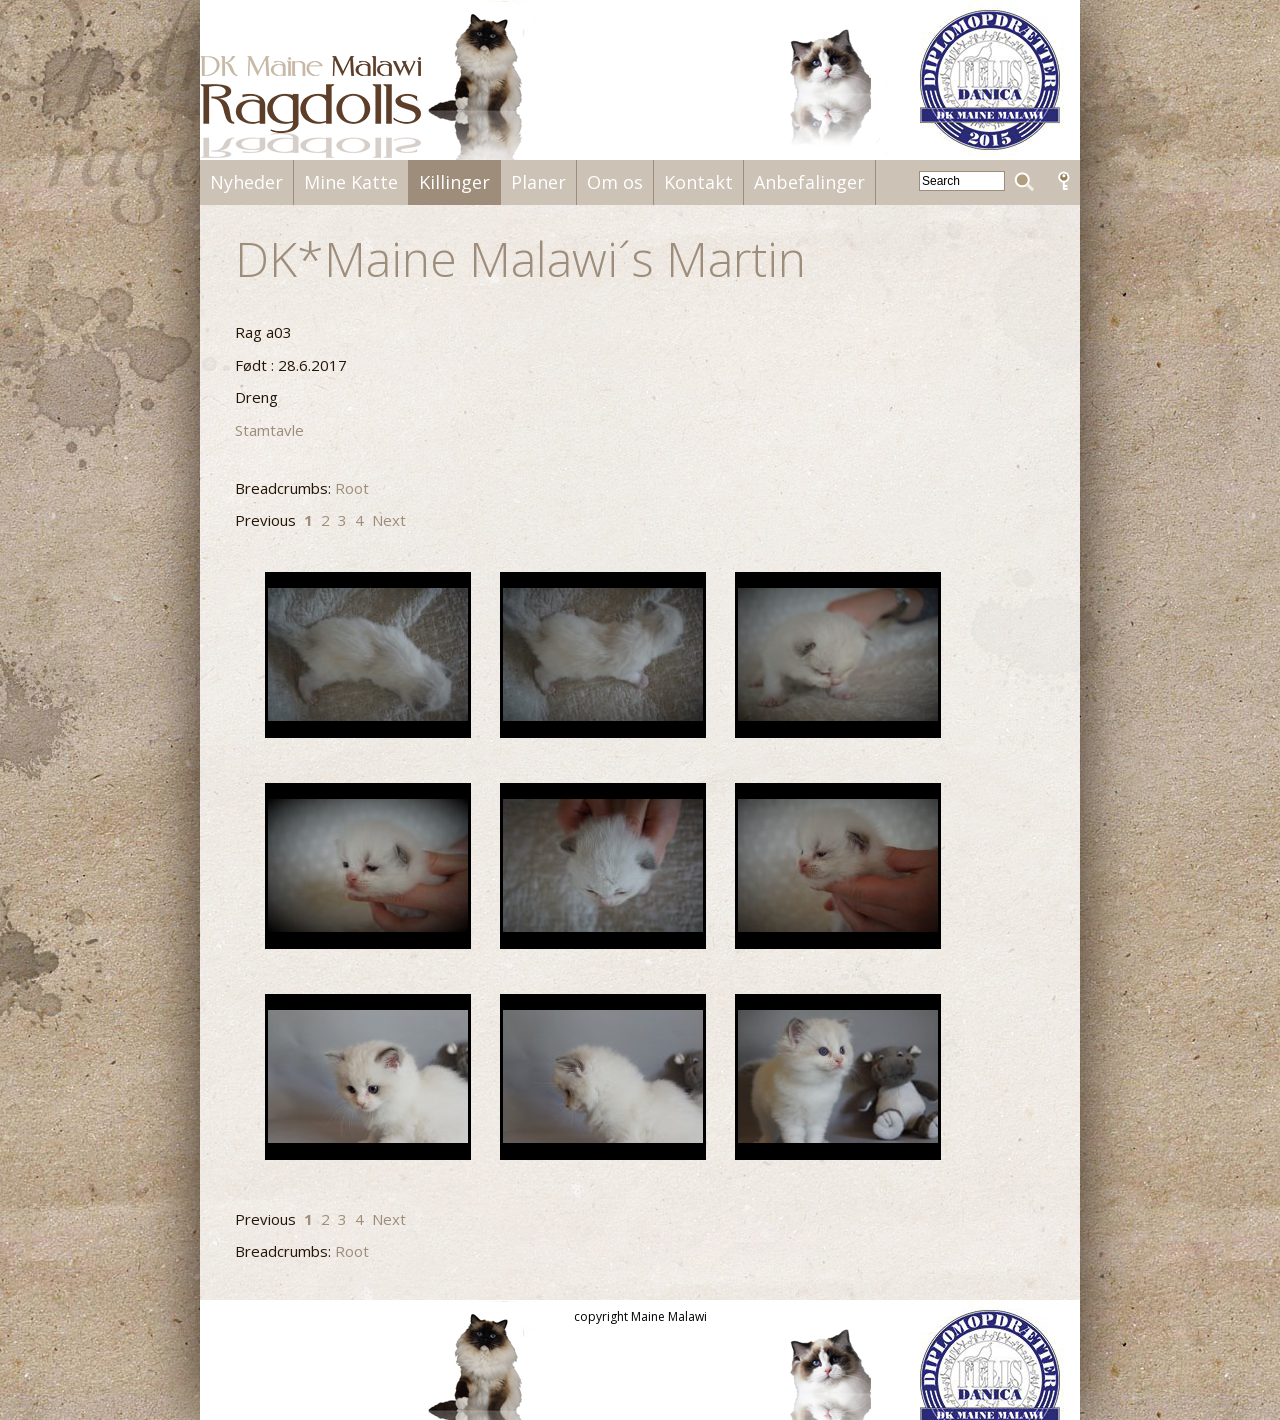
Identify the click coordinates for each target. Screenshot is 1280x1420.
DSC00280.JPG (603, 655)
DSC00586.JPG (838, 1077)
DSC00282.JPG (838, 655)
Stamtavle (269, 430)
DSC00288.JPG (603, 866)
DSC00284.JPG (368, 866)
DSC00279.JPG (368, 655)
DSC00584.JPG (603, 1077)
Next (389, 520)
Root (352, 488)
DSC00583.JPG (368, 1077)
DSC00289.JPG (838, 866)
